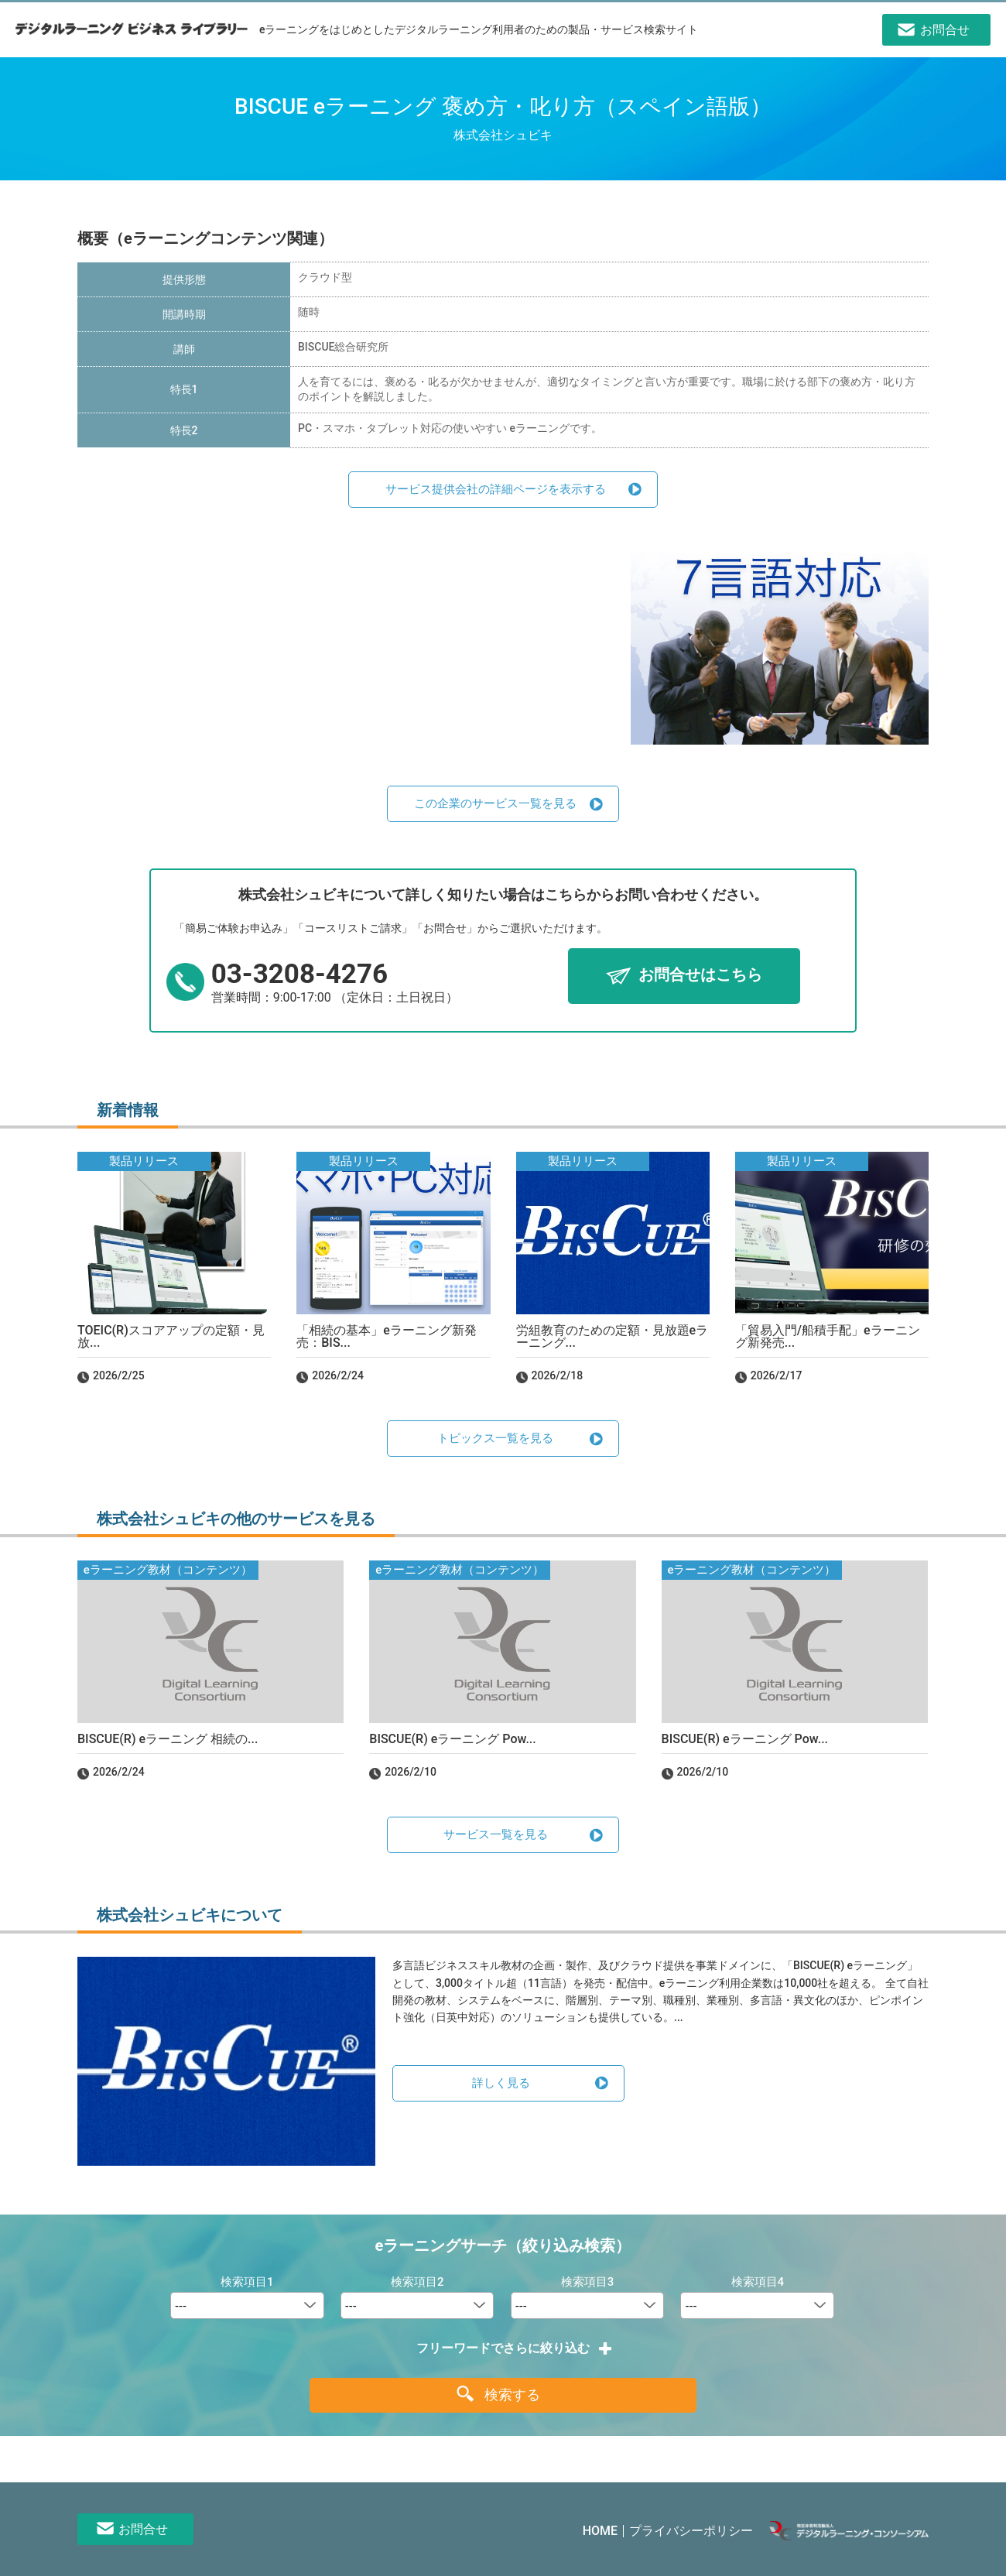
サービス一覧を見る (495, 1834)
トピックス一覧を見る (495, 1438)
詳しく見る (501, 2083)
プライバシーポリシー (691, 2530)
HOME (600, 2530)
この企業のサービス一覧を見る (495, 803)
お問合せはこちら (700, 974)
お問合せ (143, 2529)
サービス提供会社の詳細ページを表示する (495, 489)
